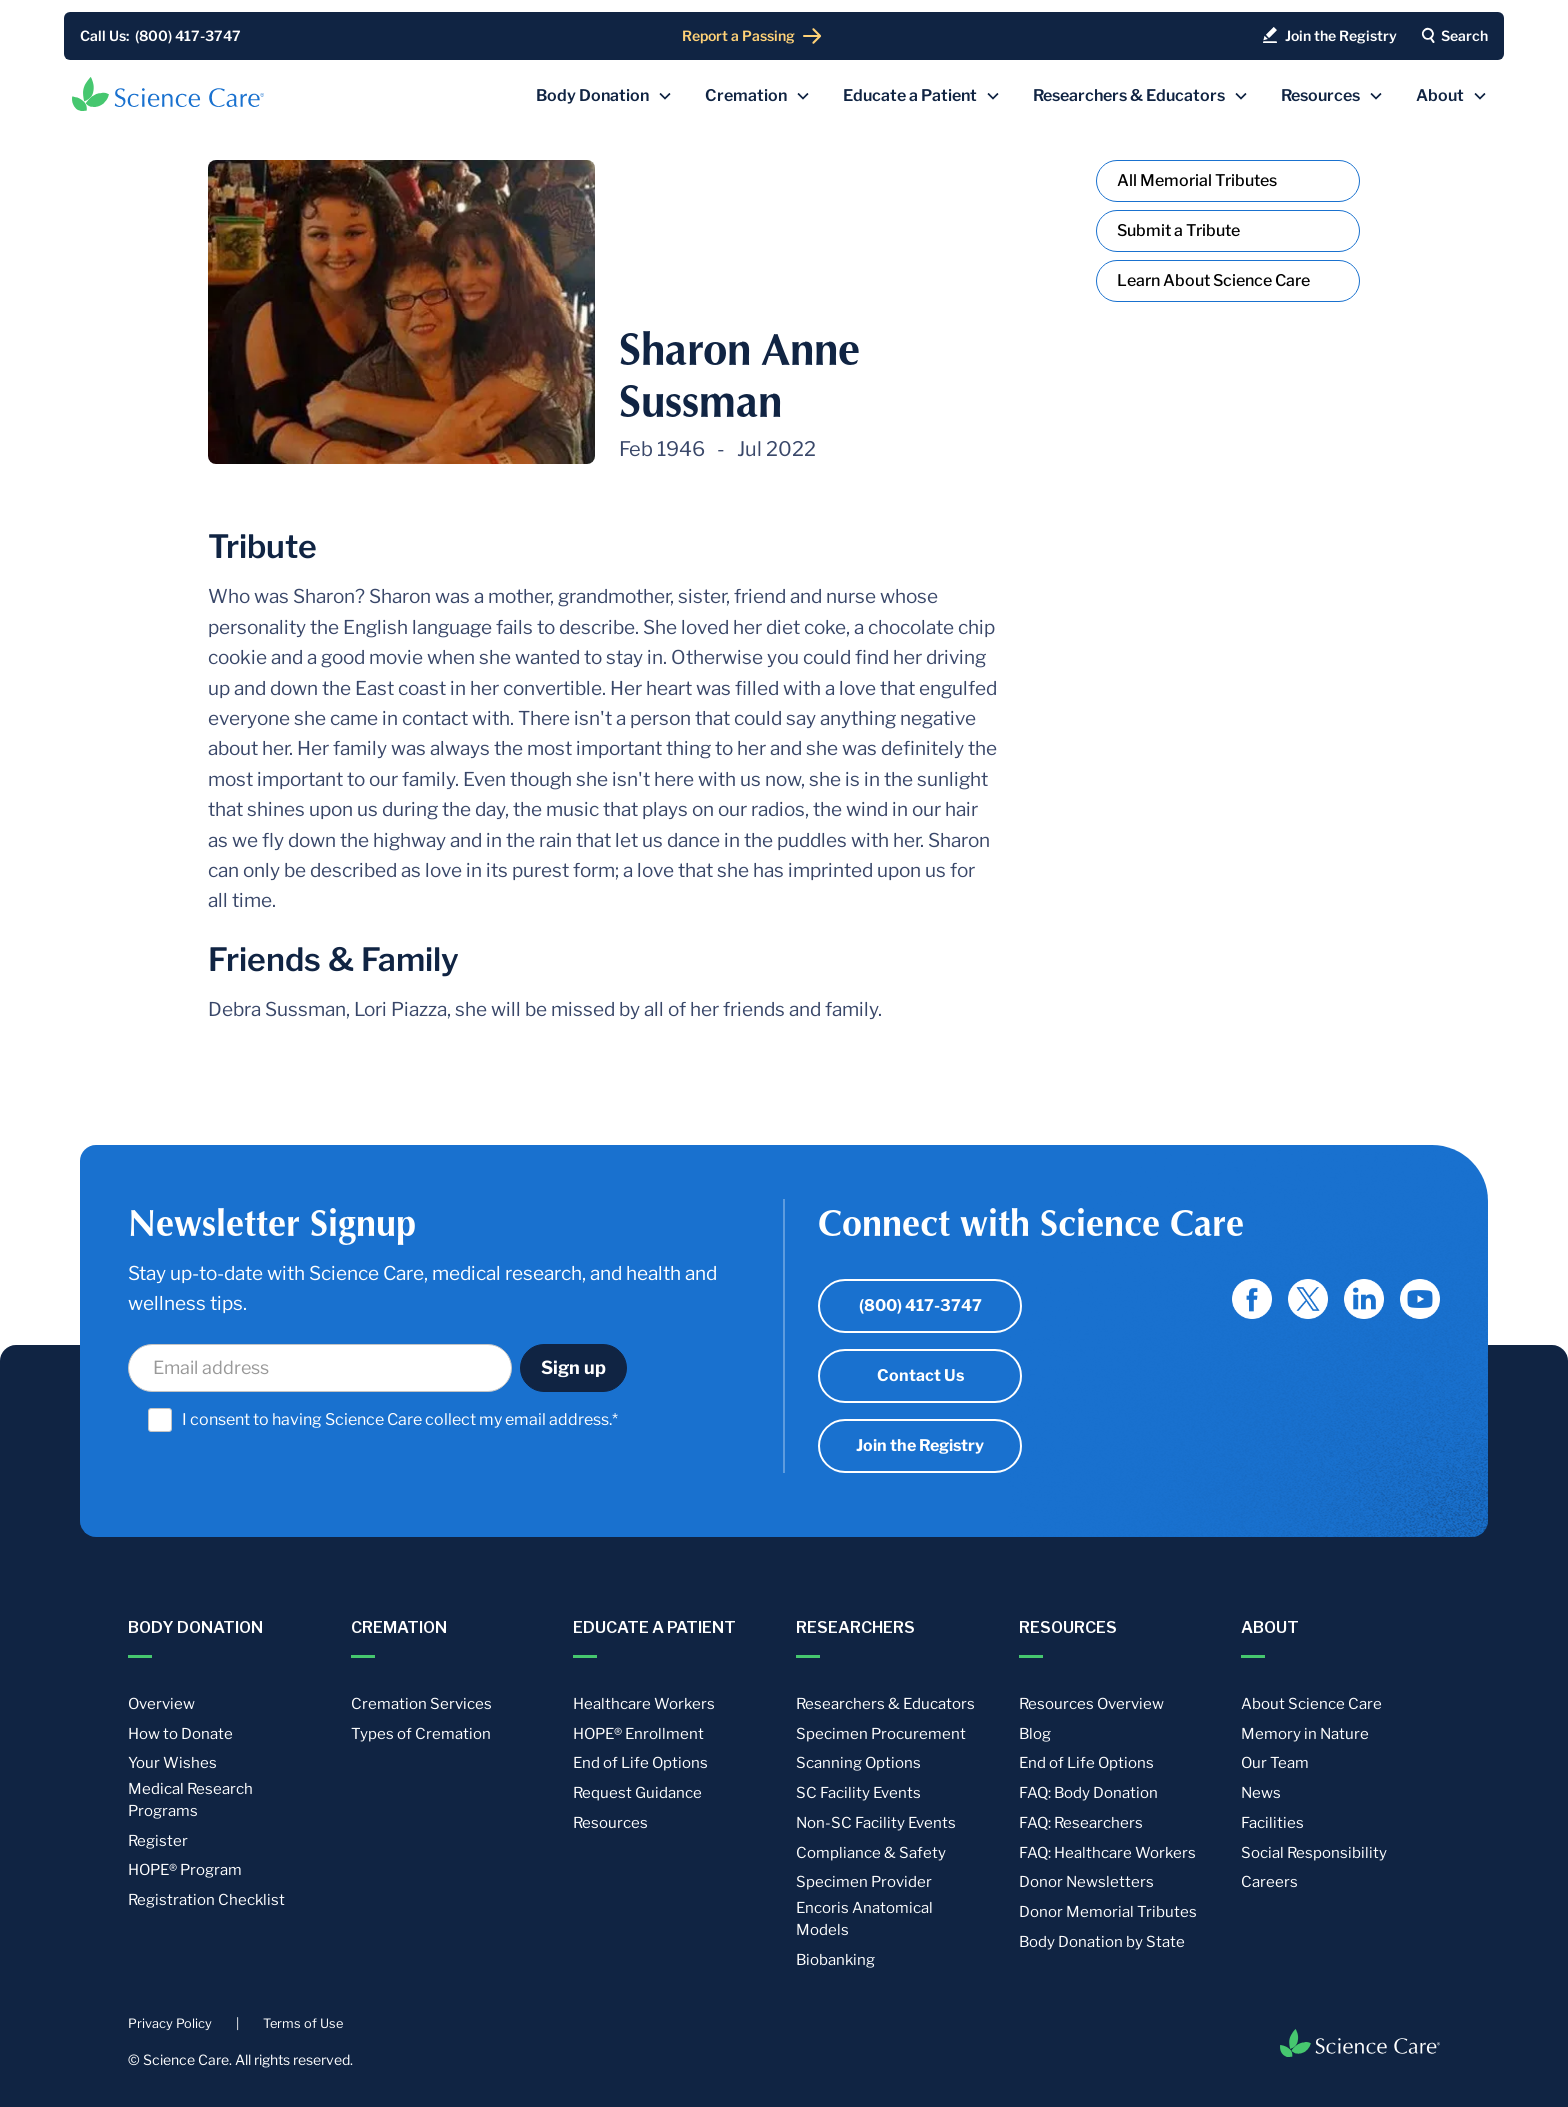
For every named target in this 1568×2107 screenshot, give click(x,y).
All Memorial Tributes (1197, 180)
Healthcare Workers (644, 1704)
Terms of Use (303, 2023)
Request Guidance (637, 1793)
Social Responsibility (1314, 1853)
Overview (161, 1704)
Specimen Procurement (881, 1734)
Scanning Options (858, 1763)
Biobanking (835, 1960)
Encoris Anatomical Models (864, 1919)
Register (158, 1841)
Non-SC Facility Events (876, 1823)
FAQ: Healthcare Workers (1107, 1853)
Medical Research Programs (190, 1800)
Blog (1035, 1734)
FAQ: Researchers (1081, 1823)
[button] (604, 96)
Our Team (1275, 1763)
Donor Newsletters (1086, 1882)
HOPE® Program (185, 1870)
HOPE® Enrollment (638, 1734)
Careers (1269, 1882)
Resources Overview (1091, 1704)
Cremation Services (421, 1704)
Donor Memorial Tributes (1108, 1912)
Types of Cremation (421, 1734)
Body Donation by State (1102, 1942)
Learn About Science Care (1213, 280)
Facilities (1272, 1823)
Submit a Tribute (1178, 230)
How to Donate (180, 1734)
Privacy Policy (170, 2023)
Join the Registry (920, 1445)
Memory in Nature (1305, 1734)
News (1261, 1793)
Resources (610, 1823)
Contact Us (920, 1375)
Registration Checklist (206, 1900)
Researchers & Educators (885, 1704)
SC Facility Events (858, 1793)
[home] (168, 94)
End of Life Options (640, 1763)
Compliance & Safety (871, 1853)
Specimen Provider (864, 1882)
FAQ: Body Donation (1088, 1793)
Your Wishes (172, 1763)
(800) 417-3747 (920, 1305)
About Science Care (1311, 1704)
